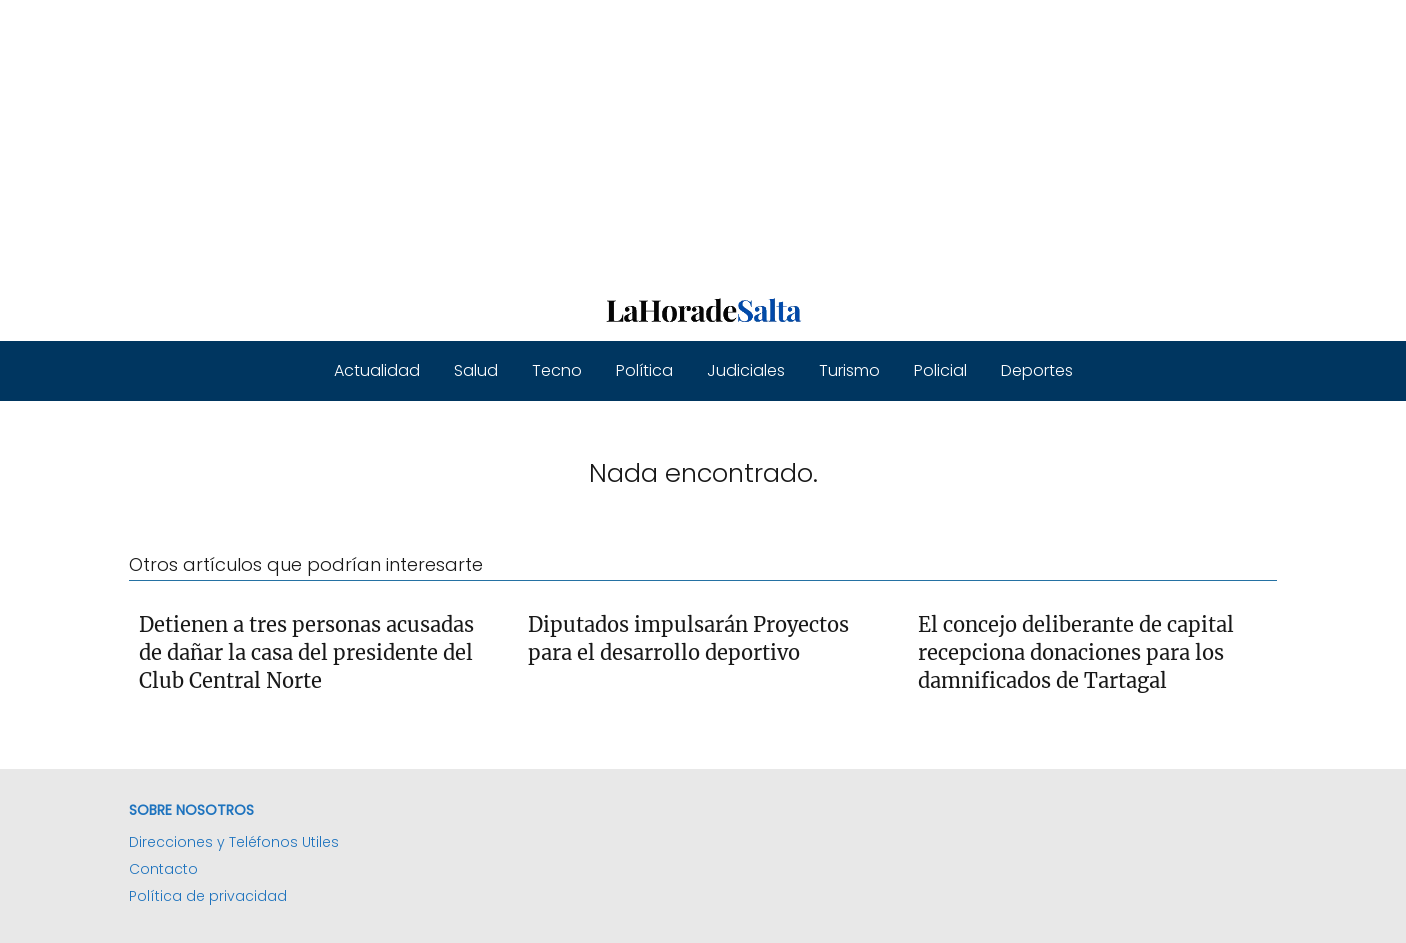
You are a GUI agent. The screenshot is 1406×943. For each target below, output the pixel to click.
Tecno (557, 370)
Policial (940, 370)
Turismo (849, 370)
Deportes (1037, 370)
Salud (476, 370)
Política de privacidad (208, 896)
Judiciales (746, 370)
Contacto (163, 869)
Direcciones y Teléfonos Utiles (234, 842)
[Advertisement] (600, 140)
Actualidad (377, 370)
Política (644, 370)
